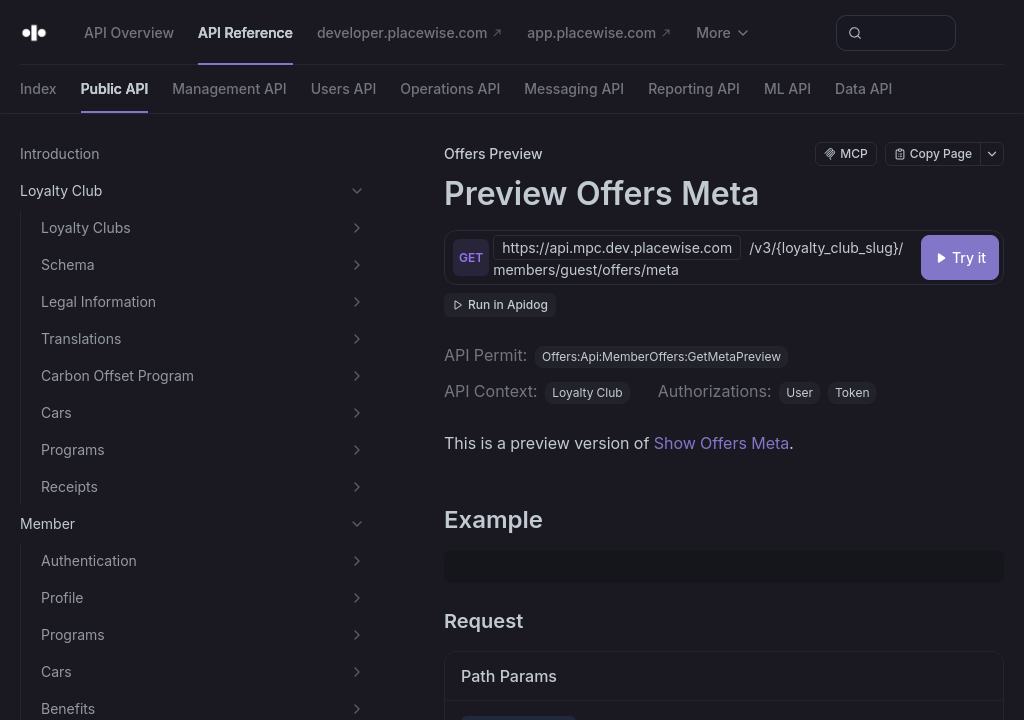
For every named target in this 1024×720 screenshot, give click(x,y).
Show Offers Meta (722, 443)
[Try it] (960, 257)
